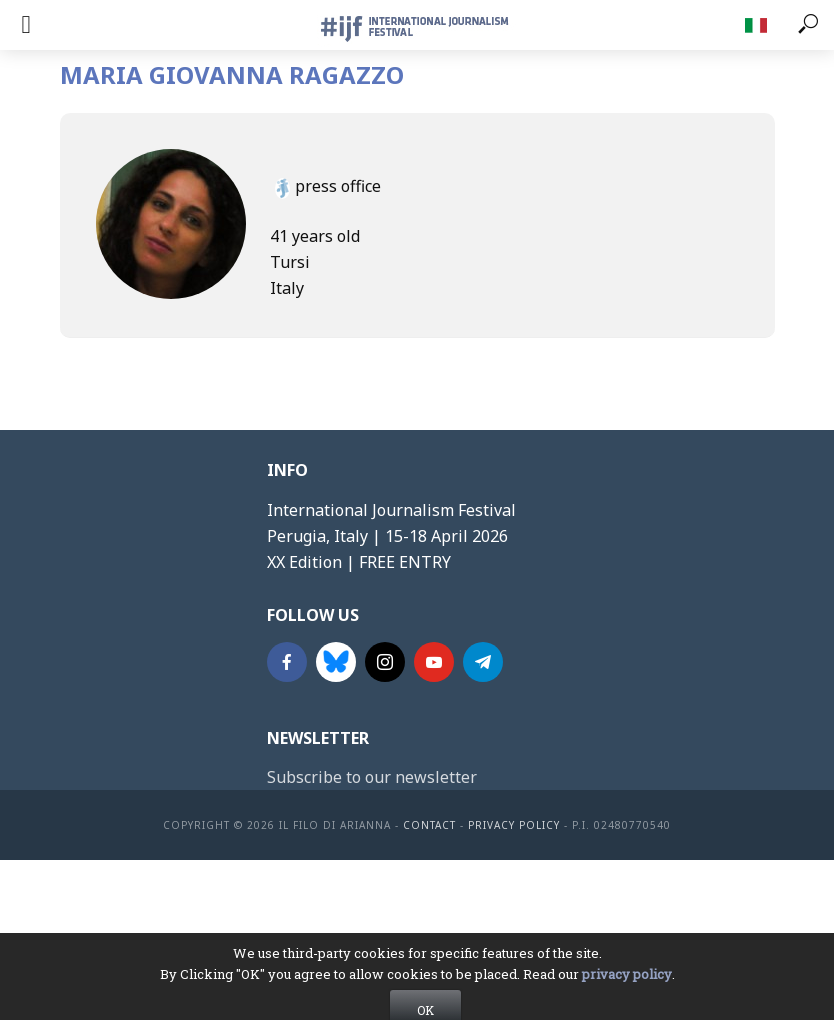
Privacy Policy (514, 825)
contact (429, 825)
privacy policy (627, 999)
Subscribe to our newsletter (372, 777)
